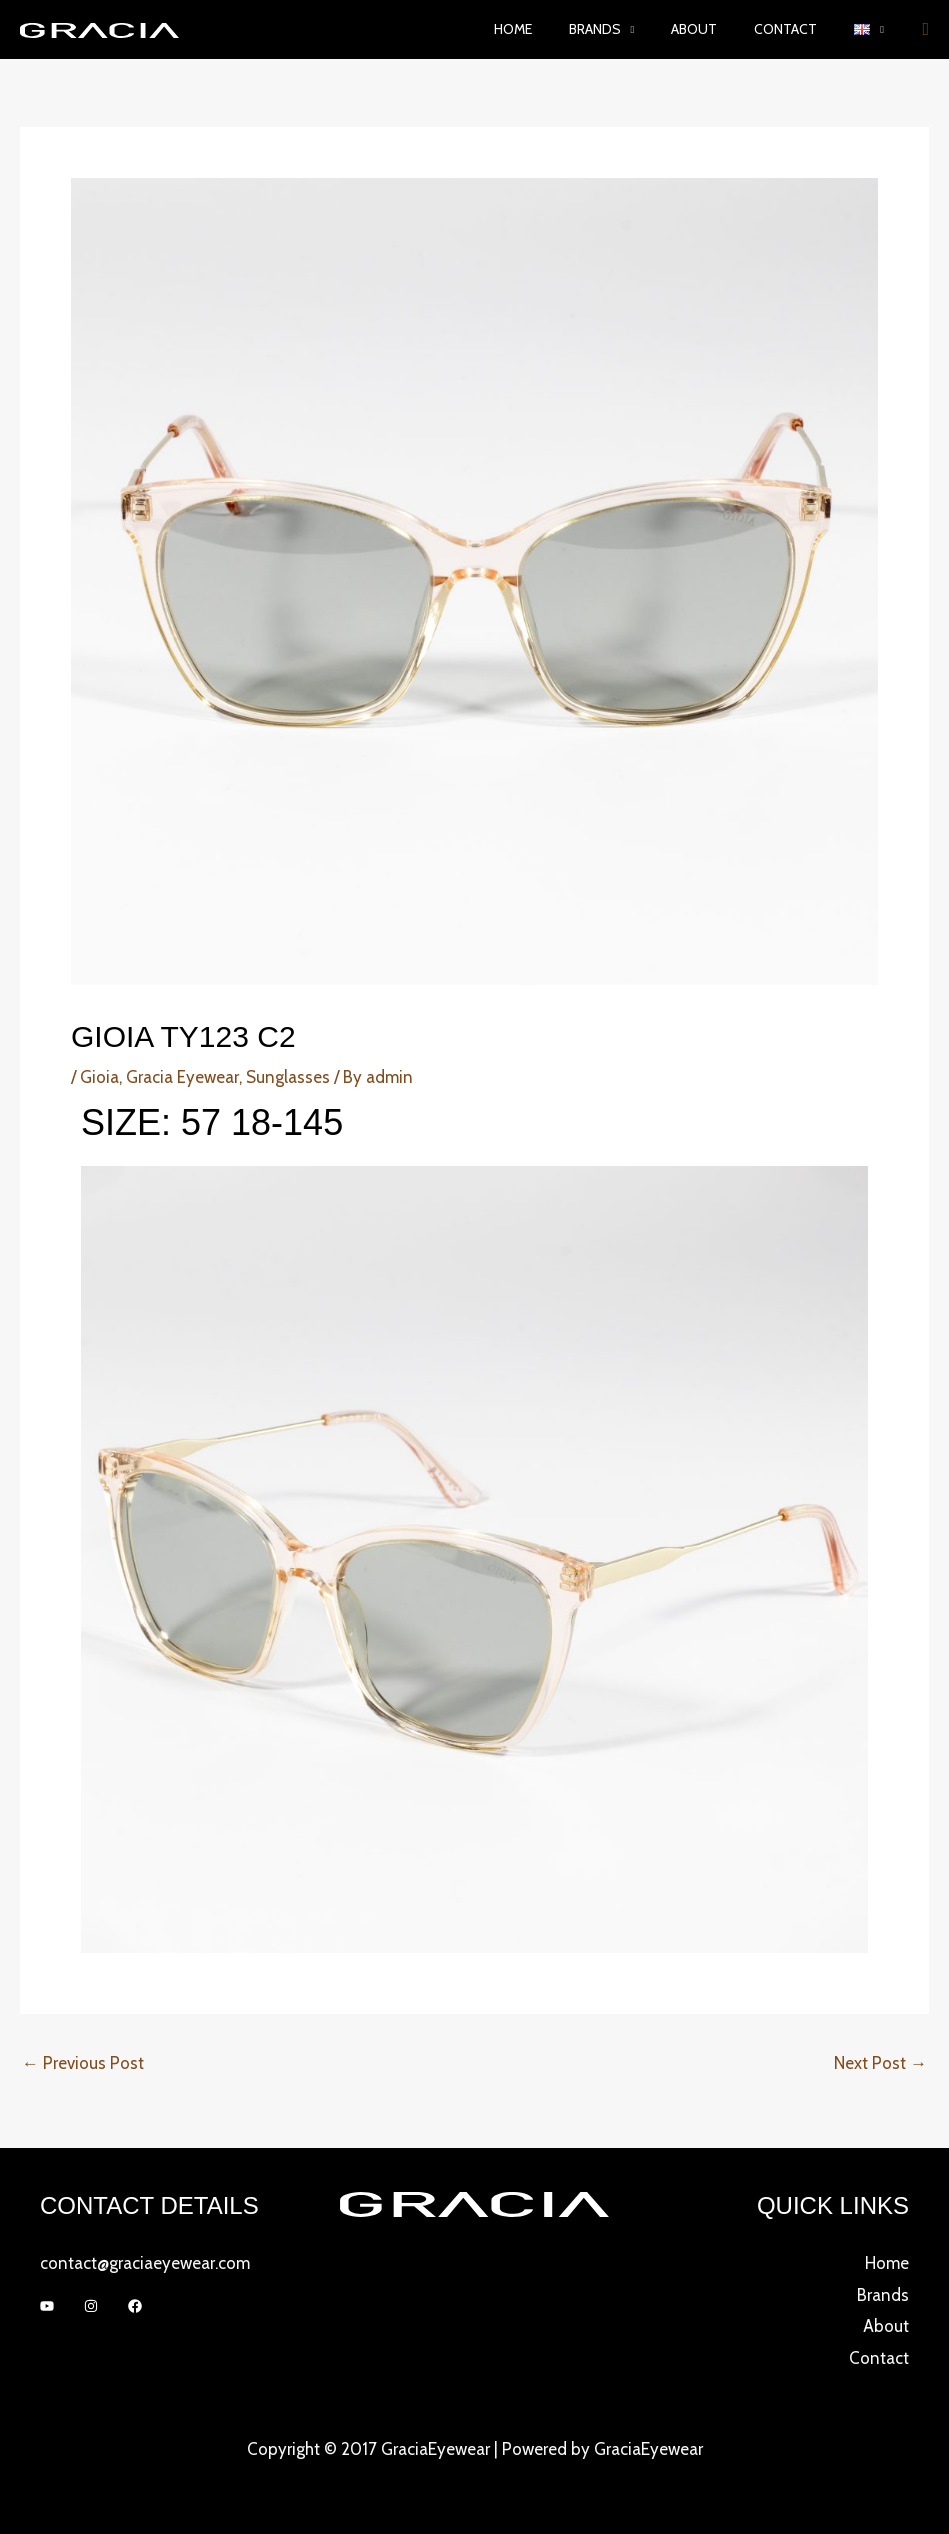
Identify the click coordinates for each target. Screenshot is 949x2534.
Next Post (880, 2063)
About (717, 29)
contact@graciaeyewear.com (145, 2263)
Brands (883, 2295)
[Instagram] (91, 2306)
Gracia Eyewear (182, 1077)
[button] (874, 29)
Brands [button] (626, 29)
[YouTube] (47, 2306)
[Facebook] (135, 2306)
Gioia (99, 1077)
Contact (799, 29)
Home (553, 29)
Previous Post (83, 2063)
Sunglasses (288, 1077)
